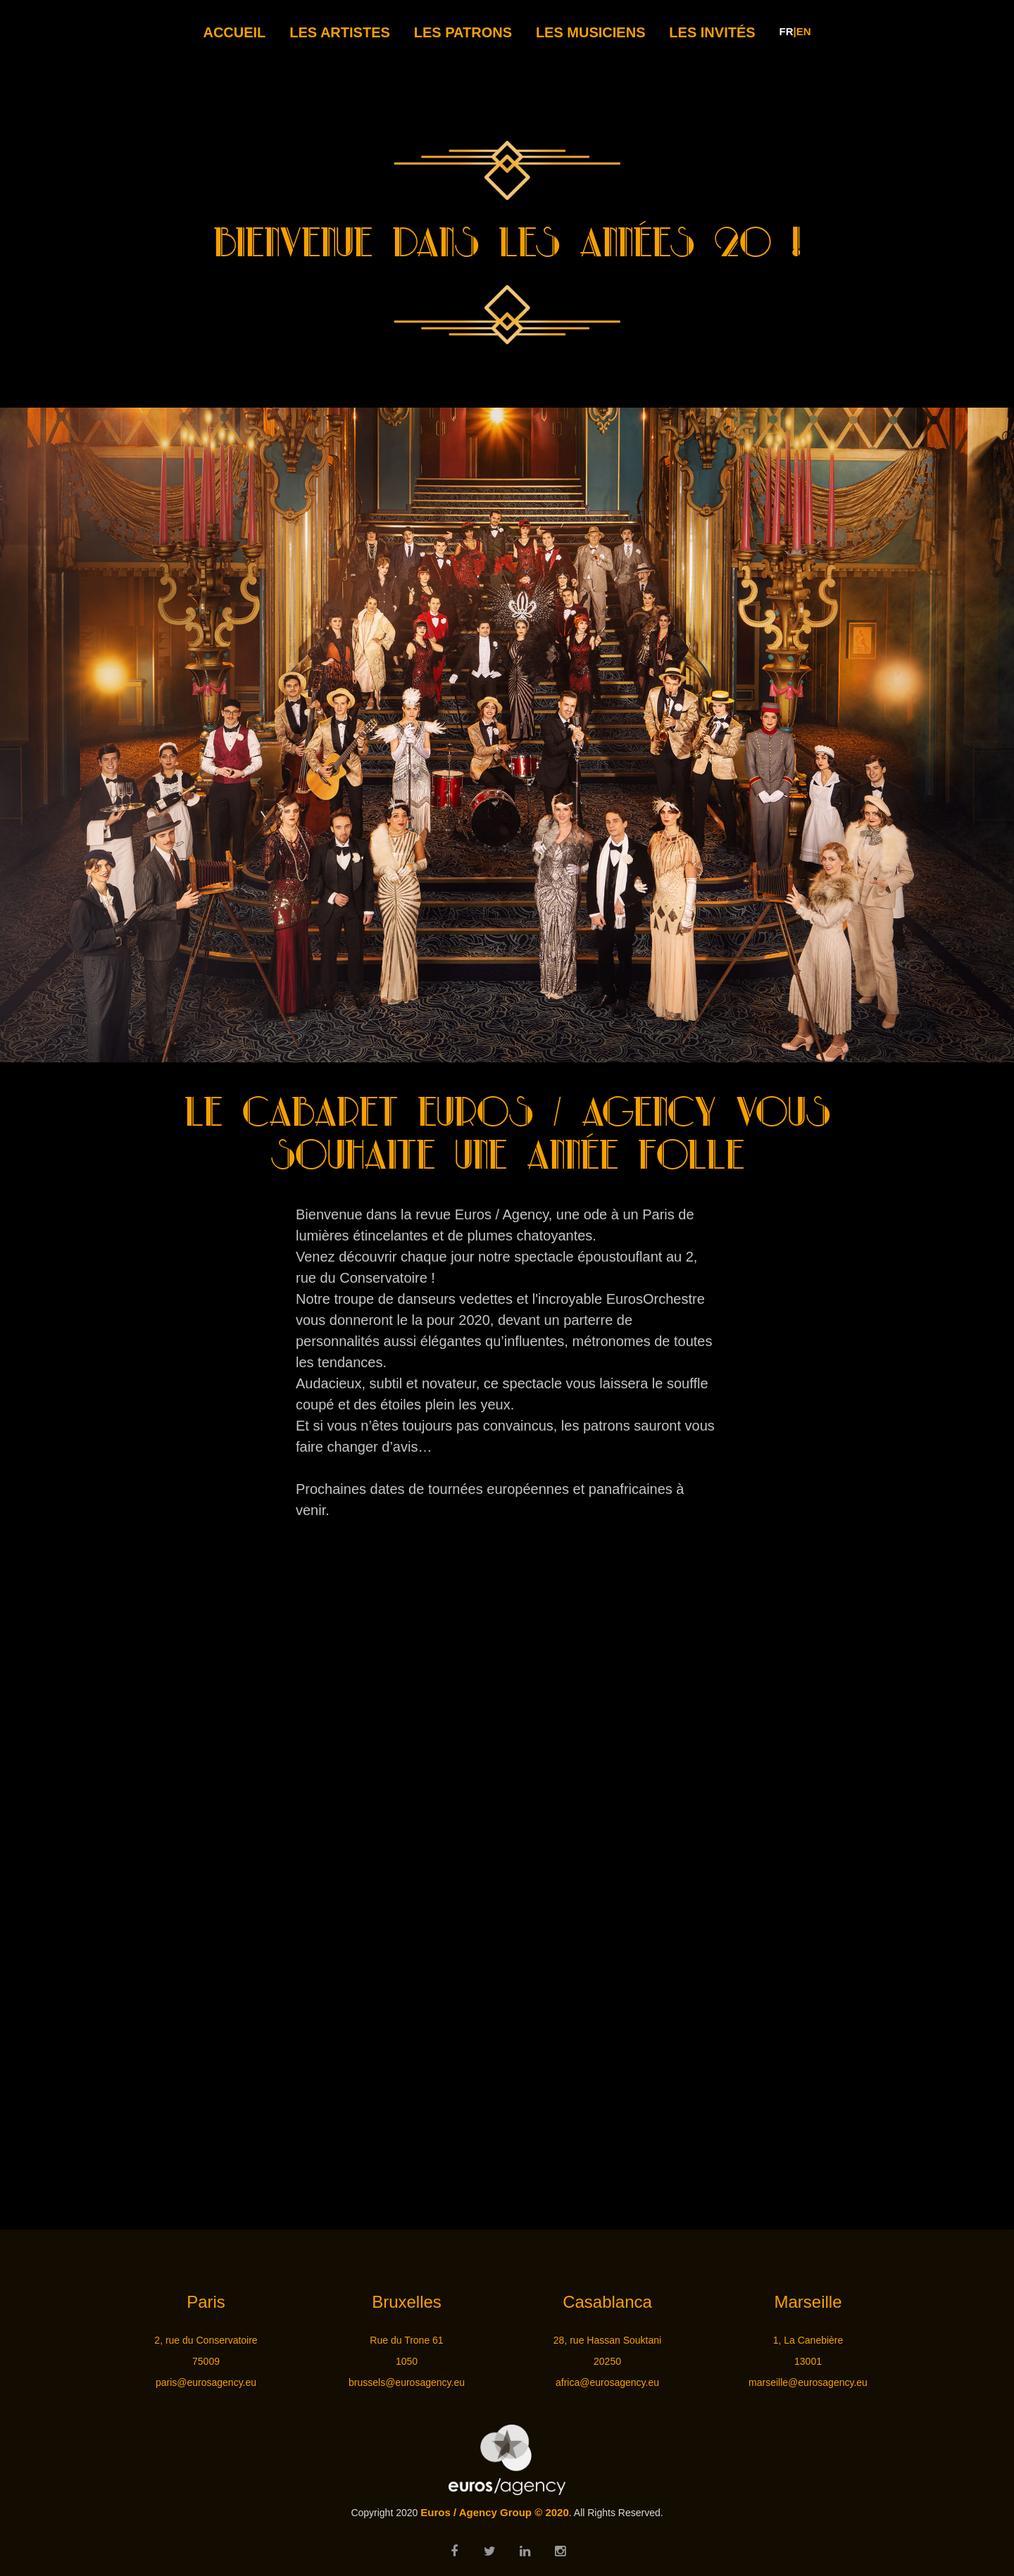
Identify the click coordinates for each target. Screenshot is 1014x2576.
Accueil (234, 32)
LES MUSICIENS (591, 32)
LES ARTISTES (339, 32)
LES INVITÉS (712, 32)
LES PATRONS (463, 32)
